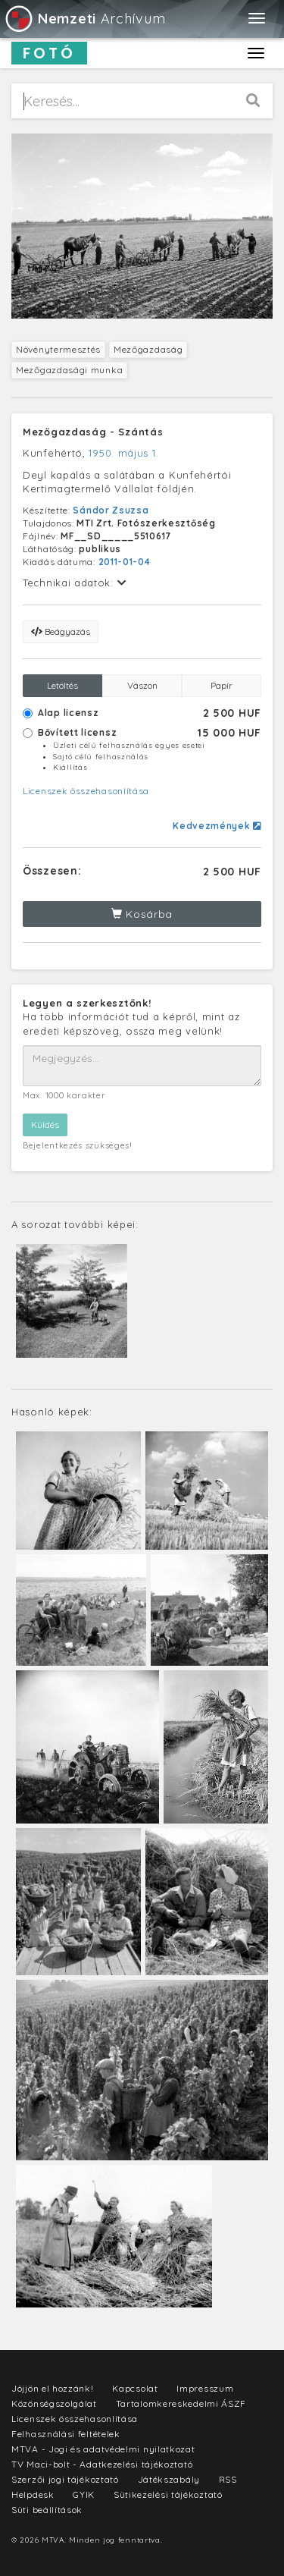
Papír (222, 685)
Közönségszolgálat (54, 2403)
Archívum (84, 19)
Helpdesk (33, 2494)
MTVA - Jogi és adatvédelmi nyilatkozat (103, 2449)
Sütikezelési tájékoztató (168, 2494)
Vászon (142, 685)
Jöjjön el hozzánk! (52, 2388)
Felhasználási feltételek (65, 2433)
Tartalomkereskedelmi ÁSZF (181, 2403)
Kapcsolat (135, 2388)
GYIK (84, 2494)
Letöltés (62, 685)
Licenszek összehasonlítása (86, 790)
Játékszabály (169, 2479)
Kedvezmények (217, 825)
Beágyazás (60, 631)
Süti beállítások (47, 2509)
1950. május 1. (123, 453)
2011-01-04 (124, 561)
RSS (228, 2479)
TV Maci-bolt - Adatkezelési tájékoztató (101, 2464)
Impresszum (204, 2388)
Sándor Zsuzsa (110, 510)
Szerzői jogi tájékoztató (65, 2479)
